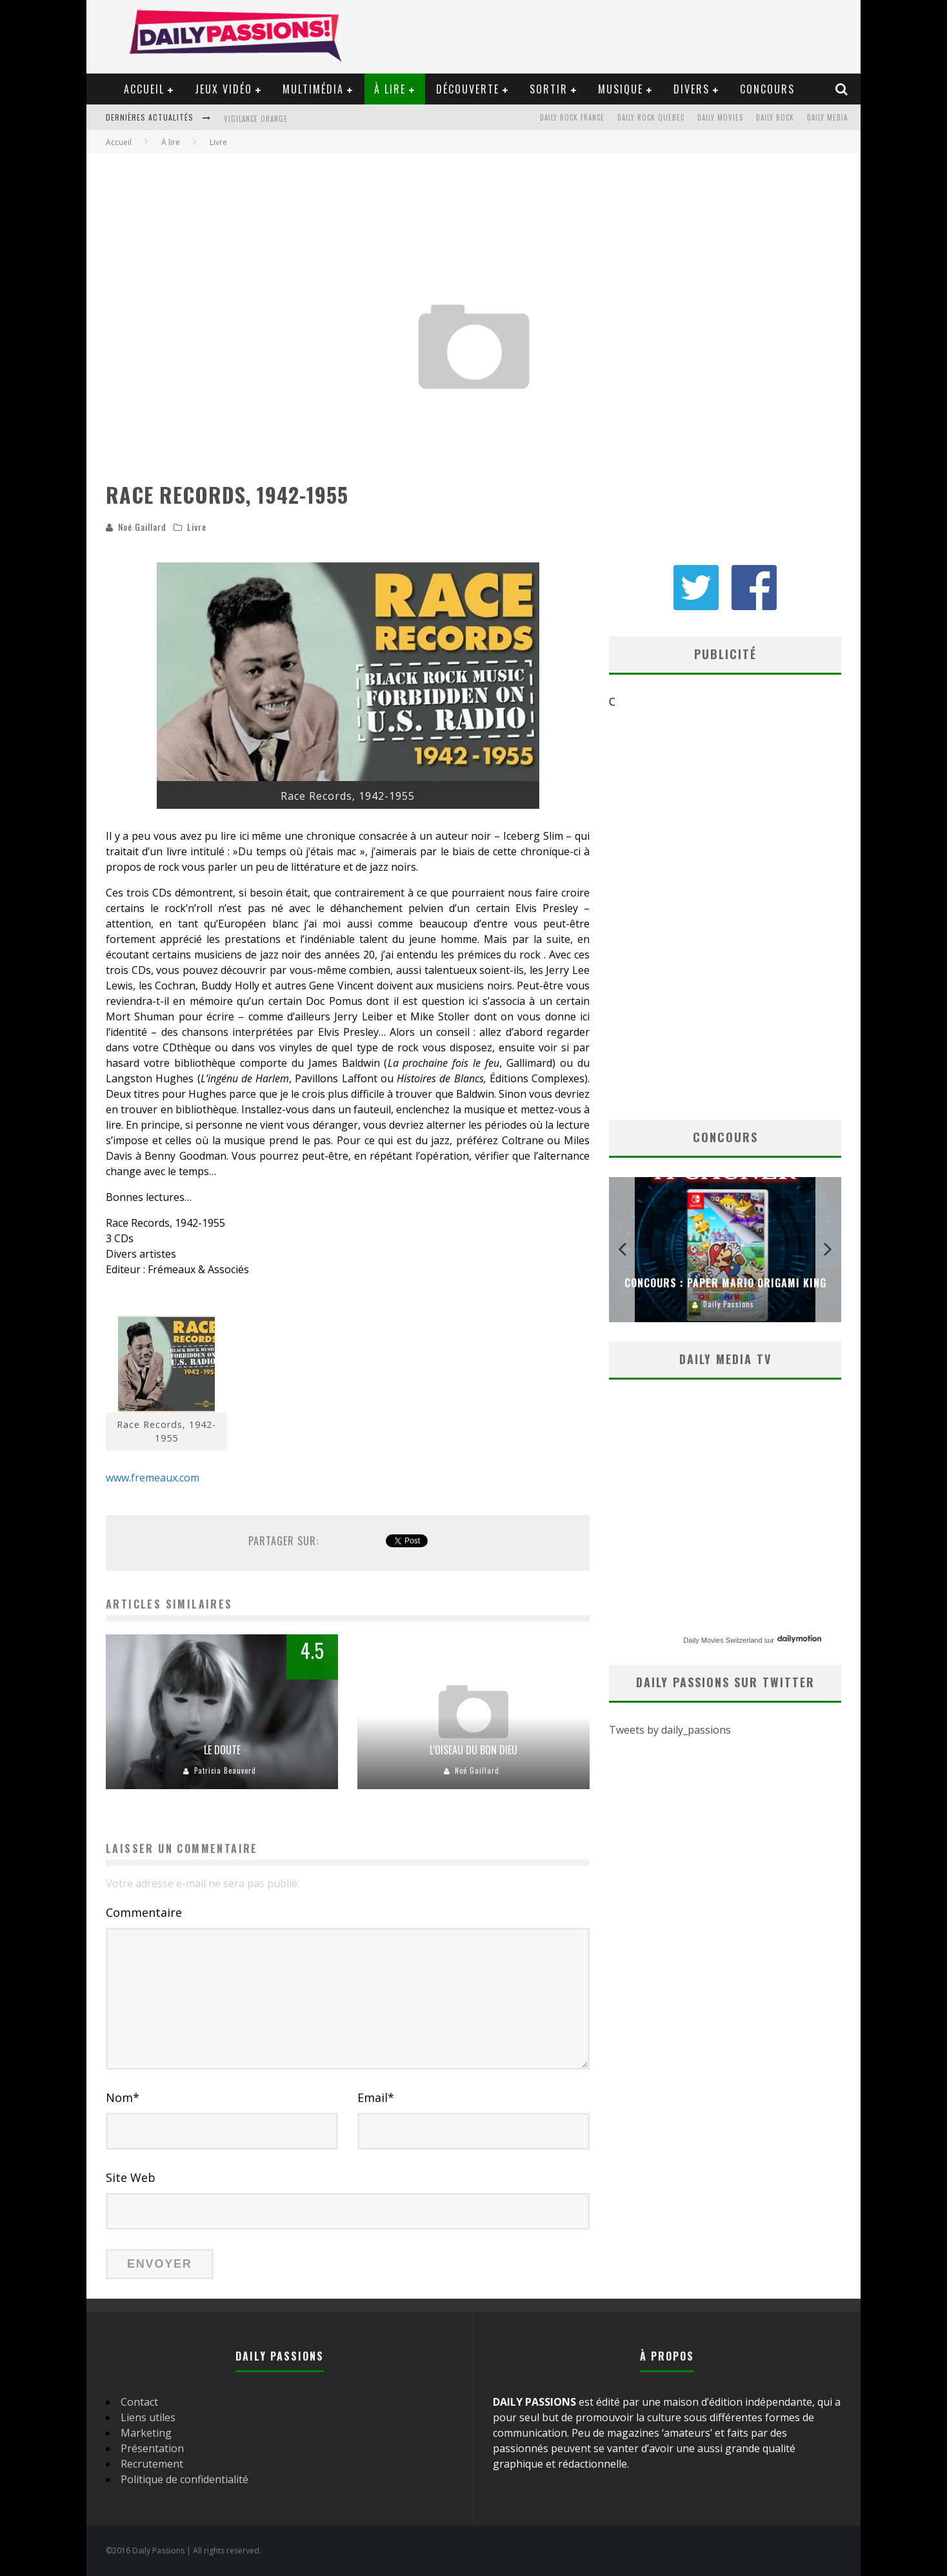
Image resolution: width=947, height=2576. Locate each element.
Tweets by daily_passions (670, 1730)
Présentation (152, 2448)
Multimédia (313, 89)
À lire (390, 89)
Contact (139, 2402)
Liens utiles (148, 2417)
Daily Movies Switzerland (722, 1640)
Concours (767, 89)
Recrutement (152, 2464)
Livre (196, 526)
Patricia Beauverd (225, 1770)
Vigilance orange (256, 119)
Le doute (222, 1750)
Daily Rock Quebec (650, 117)
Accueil (144, 89)
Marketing (146, 2433)
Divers (691, 89)
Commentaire (144, 1912)
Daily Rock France (572, 117)
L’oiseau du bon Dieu (473, 1750)
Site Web (130, 2177)
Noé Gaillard (142, 526)
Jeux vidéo (223, 89)
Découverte (467, 89)
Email (375, 2097)
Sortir (549, 89)
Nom (122, 2097)
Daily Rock (775, 117)
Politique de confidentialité (184, 2479)
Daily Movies (720, 117)
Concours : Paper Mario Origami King (725, 1283)
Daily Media (827, 117)
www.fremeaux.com (152, 1478)
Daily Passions (728, 1304)
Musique (620, 89)
